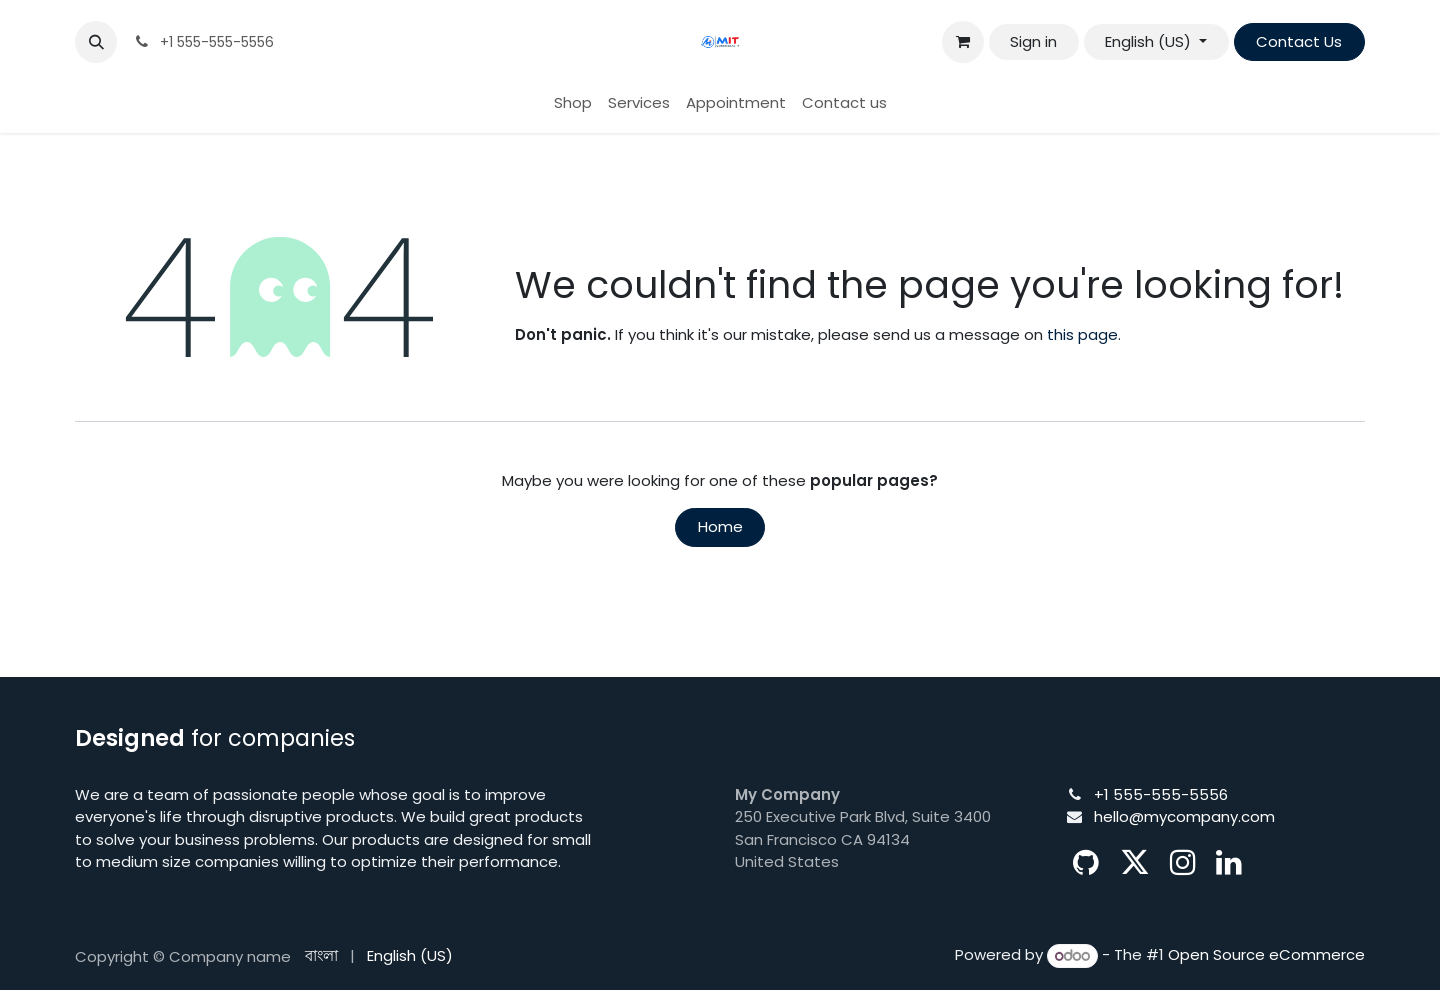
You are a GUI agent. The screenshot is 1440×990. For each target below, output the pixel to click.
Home (720, 526)
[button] (96, 42)
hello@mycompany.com (1184, 816)
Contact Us (1299, 41)
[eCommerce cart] (963, 42)
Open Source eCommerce (1266, 955)
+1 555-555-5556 (1161, 794)
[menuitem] (573, 103)
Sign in (1033, 41)
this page (1082, 334)
